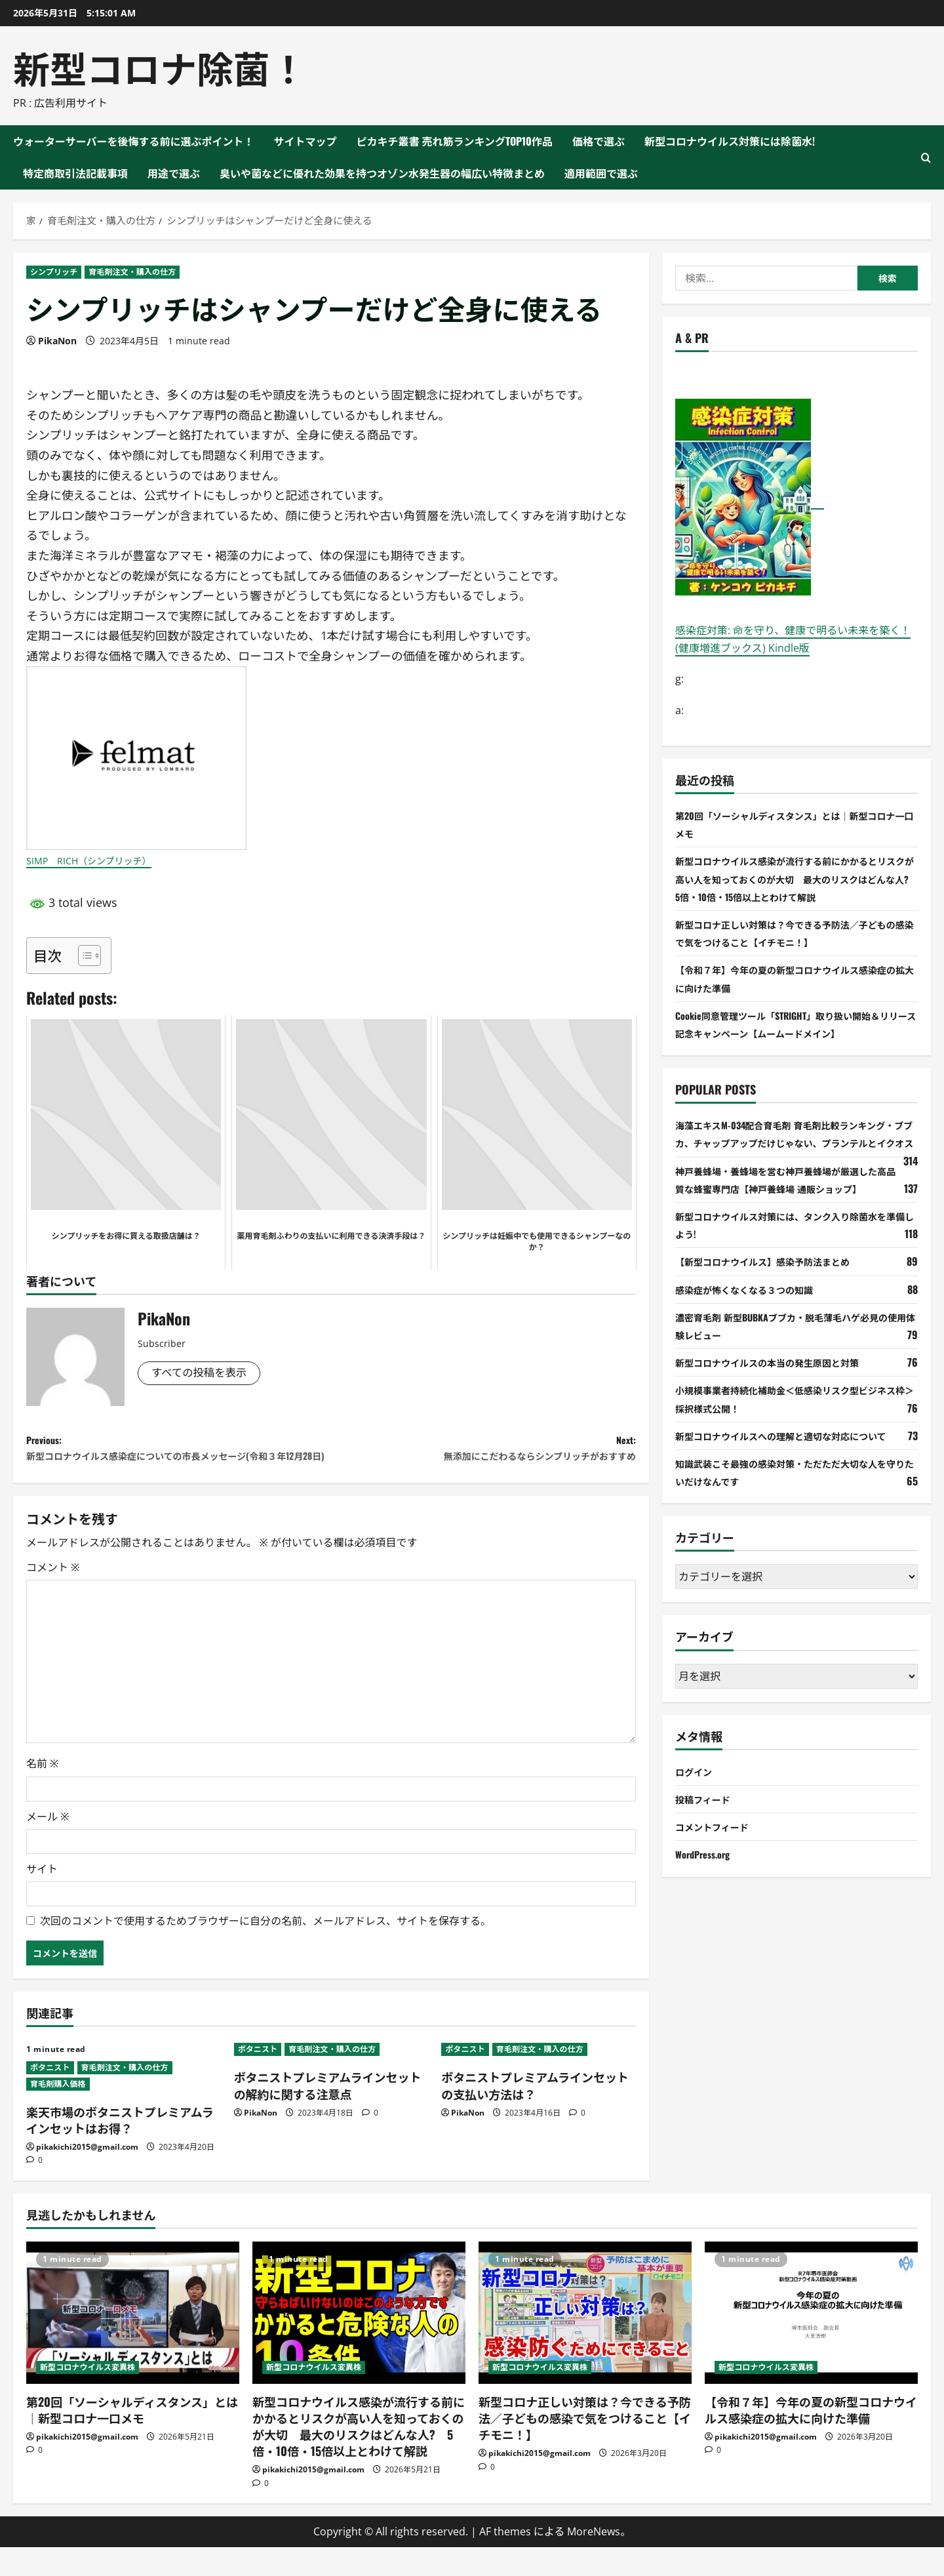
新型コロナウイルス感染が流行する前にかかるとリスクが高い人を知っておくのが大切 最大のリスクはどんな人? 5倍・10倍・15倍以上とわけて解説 (795, 878)
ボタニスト (50, 2096)
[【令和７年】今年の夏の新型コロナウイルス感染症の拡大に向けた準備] (811, 2341)
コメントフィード (717, 1844)
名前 (42, 1793)
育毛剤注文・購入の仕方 (132, 271)
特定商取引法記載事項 (75, 173)
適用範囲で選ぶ (601, 173)
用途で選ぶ (174, 173)
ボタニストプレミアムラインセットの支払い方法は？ (535, 2114)
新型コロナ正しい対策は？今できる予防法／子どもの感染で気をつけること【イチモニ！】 (585, 2447)
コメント (52, 1596)
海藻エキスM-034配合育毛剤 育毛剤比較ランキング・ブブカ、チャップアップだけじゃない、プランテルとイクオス (795, 1142)
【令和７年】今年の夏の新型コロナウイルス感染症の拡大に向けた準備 (811, 2438)
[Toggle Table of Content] (83, 955)
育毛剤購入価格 (58, 2112)
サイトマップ (305, 141)
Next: (483, 1453)
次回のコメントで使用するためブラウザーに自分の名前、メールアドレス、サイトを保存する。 (265, 1949)
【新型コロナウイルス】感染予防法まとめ (775, 1279)
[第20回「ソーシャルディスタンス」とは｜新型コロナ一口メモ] (132, 2341)
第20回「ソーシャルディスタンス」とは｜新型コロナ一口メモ (132, 2438)
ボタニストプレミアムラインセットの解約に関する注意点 (328, 2114)
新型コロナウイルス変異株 (87, 2396)
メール (47, 1845)
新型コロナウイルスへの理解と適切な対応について (795, 1453)
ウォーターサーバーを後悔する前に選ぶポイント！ (133, 141)
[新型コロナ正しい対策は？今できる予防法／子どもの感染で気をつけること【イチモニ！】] (585, 2341)
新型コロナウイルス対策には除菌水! (729, 141)
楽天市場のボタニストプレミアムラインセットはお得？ (120, 2148)
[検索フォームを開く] (926, 158)
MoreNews (593, 2560)
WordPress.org (706, 1872)
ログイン (696, 1789)
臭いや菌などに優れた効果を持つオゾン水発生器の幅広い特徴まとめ (382, 173)
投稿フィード (706, 1816)
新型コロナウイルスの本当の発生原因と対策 (780, 1380)
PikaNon (57, 340)
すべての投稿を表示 (203, 1374)
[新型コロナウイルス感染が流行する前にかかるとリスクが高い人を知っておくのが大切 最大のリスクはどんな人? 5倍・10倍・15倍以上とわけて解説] (358, 2341)
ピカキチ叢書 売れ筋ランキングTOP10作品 (455, 141)
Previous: (178, 1463)
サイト (42, 1898)
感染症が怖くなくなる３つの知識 (754, 1307)
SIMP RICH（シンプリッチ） (106, 860)
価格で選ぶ (598, 141)
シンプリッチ (53, 271)
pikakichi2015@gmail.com (87, 2175)
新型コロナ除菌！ (160, 66)
